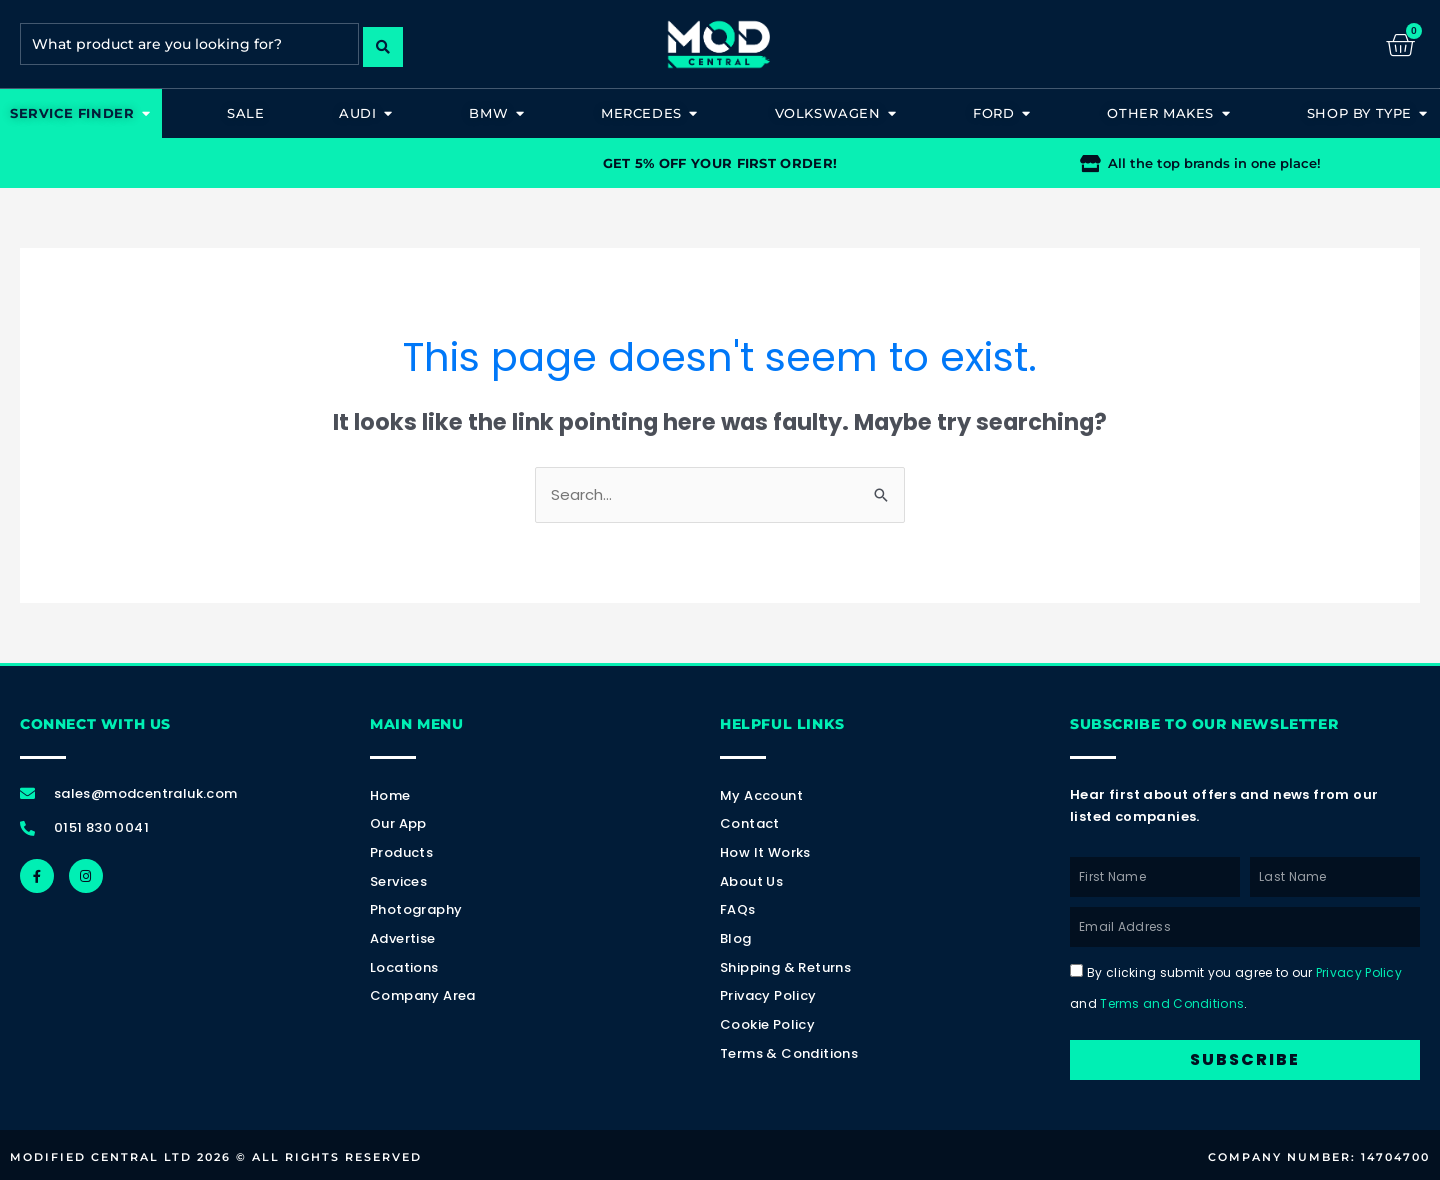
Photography (416, 910)
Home (390, 795)
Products (401, 852)
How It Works (765, 852)
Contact (750, 824)
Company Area (423, 996)
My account (761, 795)
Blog (736, 938)
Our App (398, 824)
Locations (404, 967)
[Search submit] (383, 44)
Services (398, 881)
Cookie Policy (767, 1024)
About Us (751, 881)
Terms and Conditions (1172, 1003)
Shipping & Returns (785, 967)
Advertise (403, 938)
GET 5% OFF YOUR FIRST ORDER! (720, 163)
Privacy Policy (768, 996)
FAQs (738, 910)
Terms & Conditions (789, 1053)
